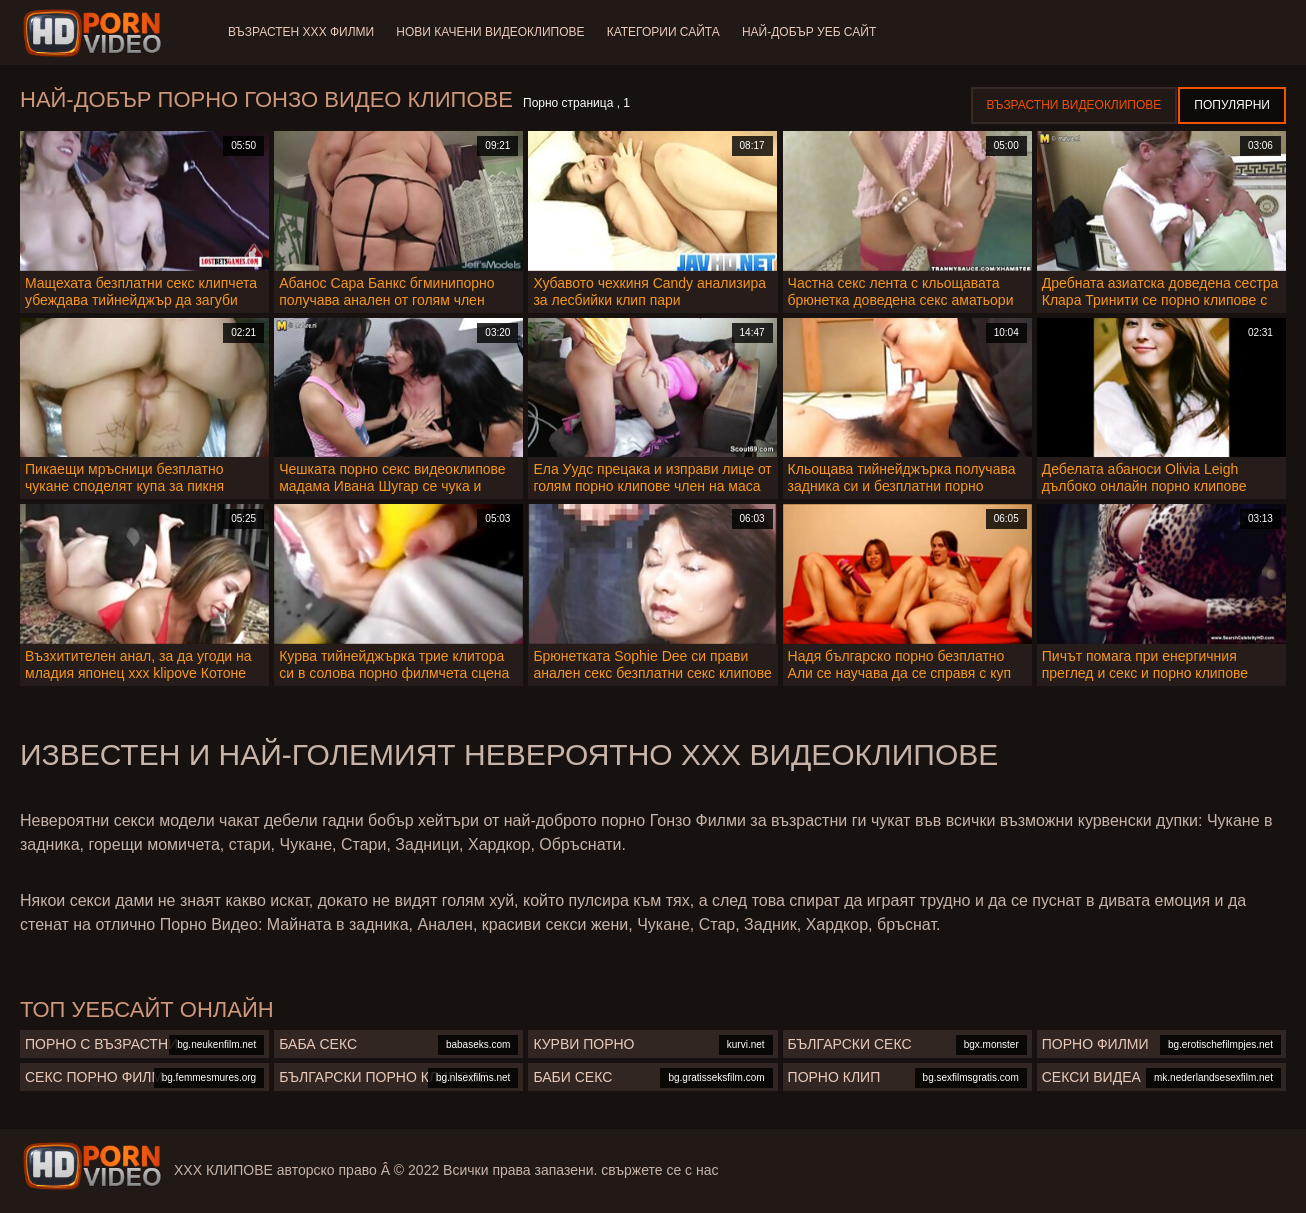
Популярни (1232, 105)
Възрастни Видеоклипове (1074, 105)
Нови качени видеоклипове (492, 32)
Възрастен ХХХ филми (301, 32)
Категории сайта (666, 32)
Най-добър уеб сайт (815, 32)
